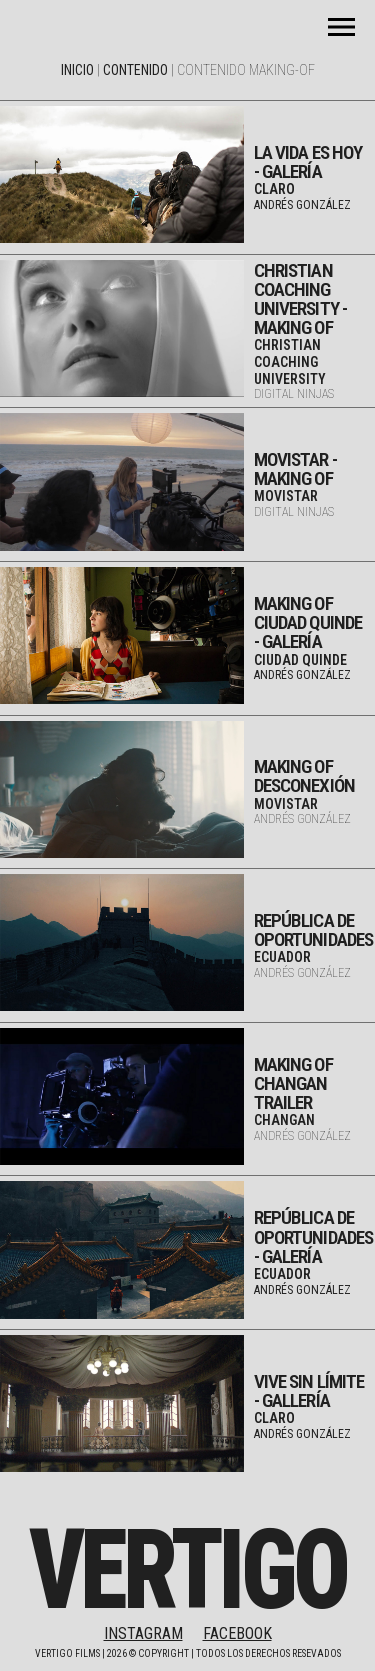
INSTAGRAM (143, 1633)
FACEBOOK (237, 1633)
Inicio (77, 70)
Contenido (135, 70)
